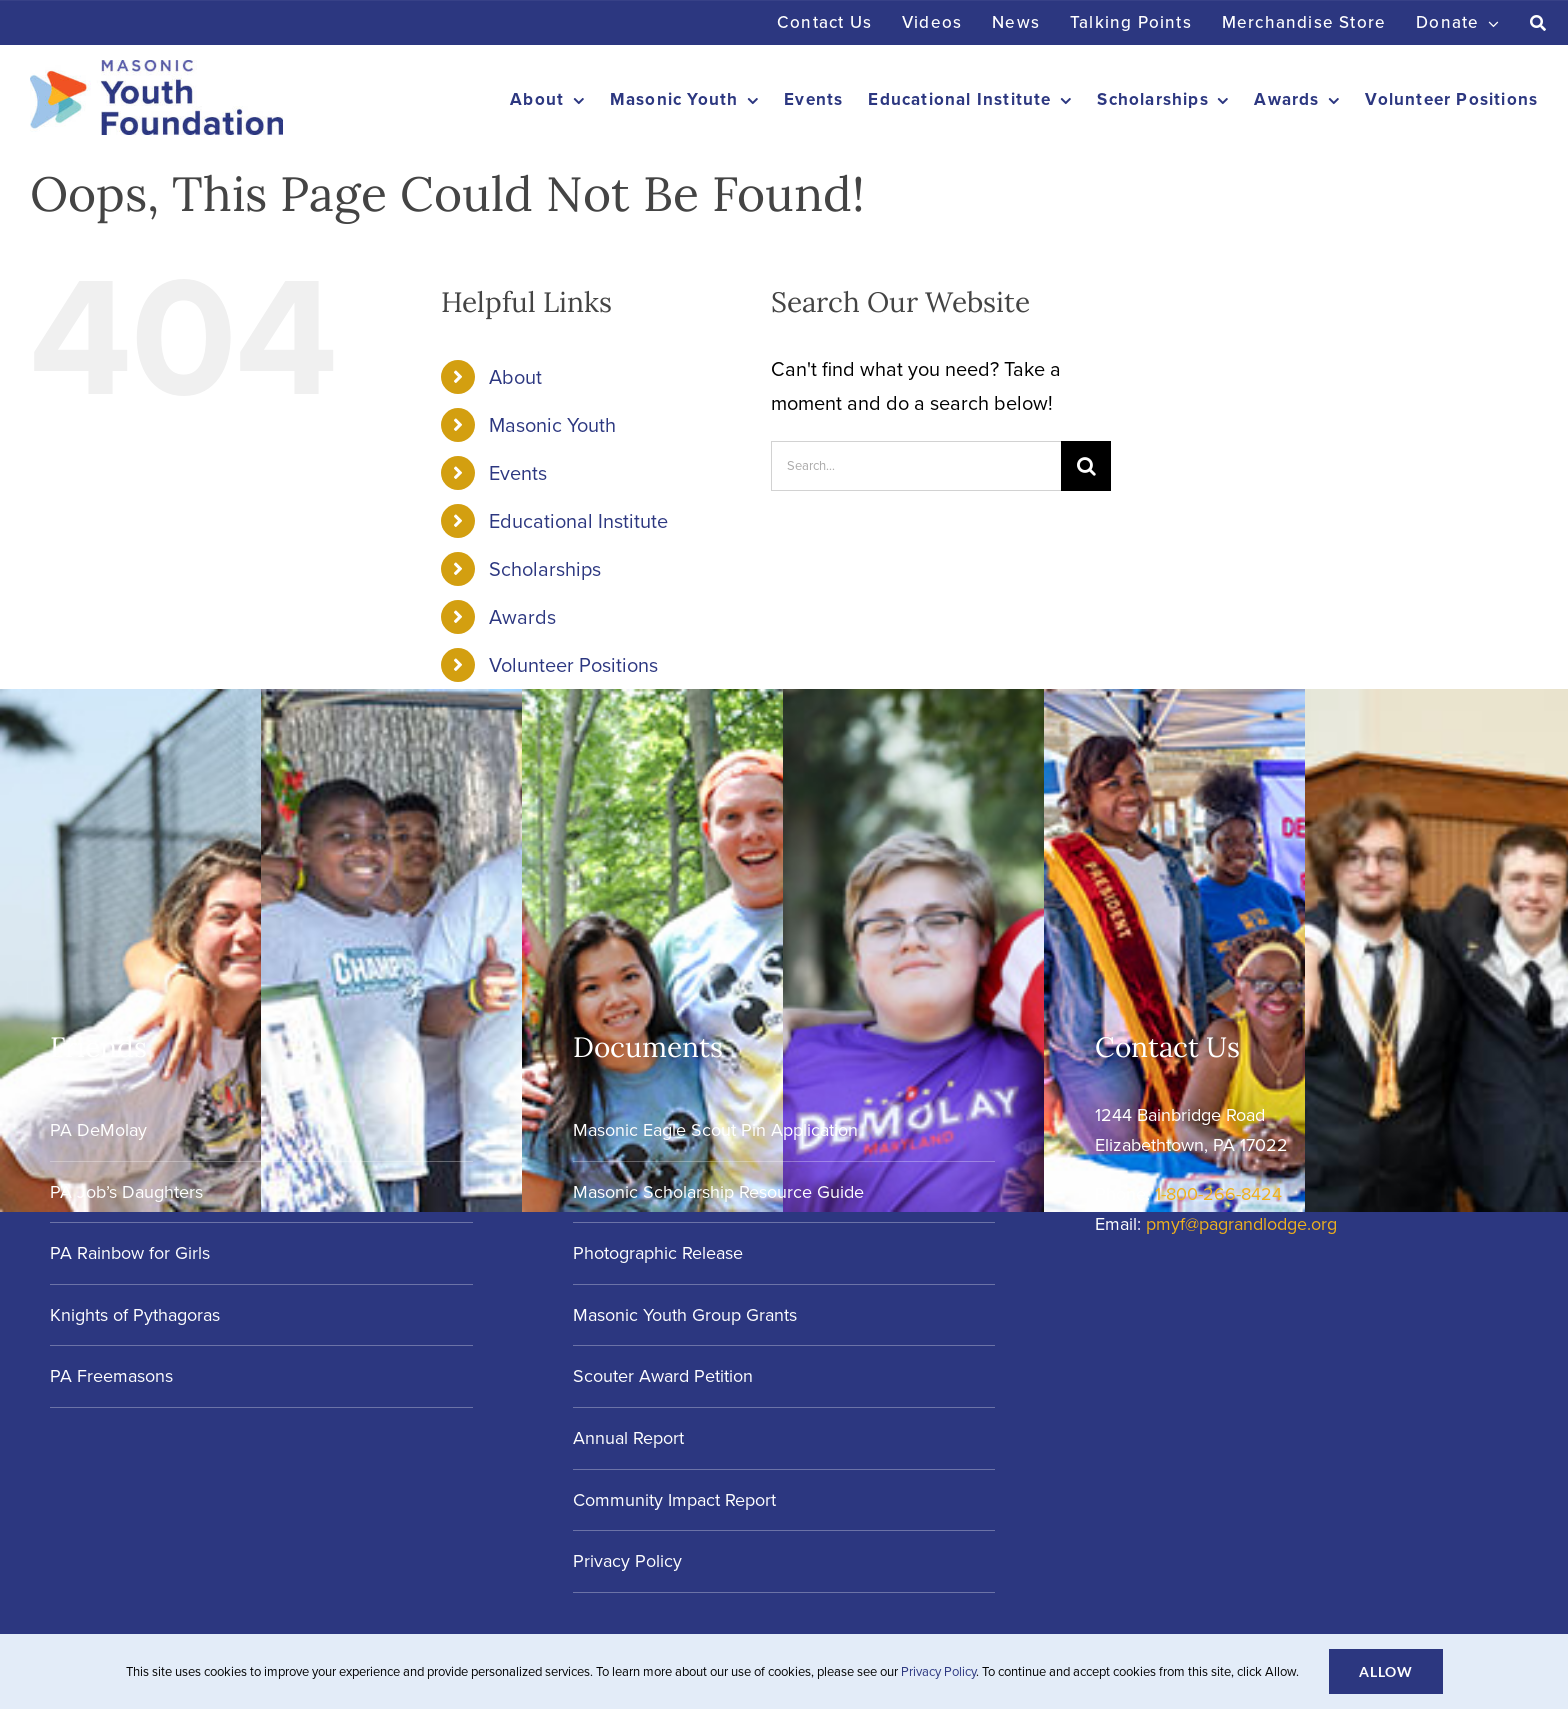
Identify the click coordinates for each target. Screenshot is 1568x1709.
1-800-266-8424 (1218, 1194)
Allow (1386, 1671)
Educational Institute (578, 521)
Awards (522, 617)
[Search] (1538, 23)
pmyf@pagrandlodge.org (1241, 1224)
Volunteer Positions (573, 665)
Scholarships (545, 569)
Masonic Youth (552, 425)
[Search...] (916, 466)
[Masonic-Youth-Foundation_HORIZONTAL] (156, 70)
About (515, 377)
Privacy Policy (938, 1671)
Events (518, 473)
